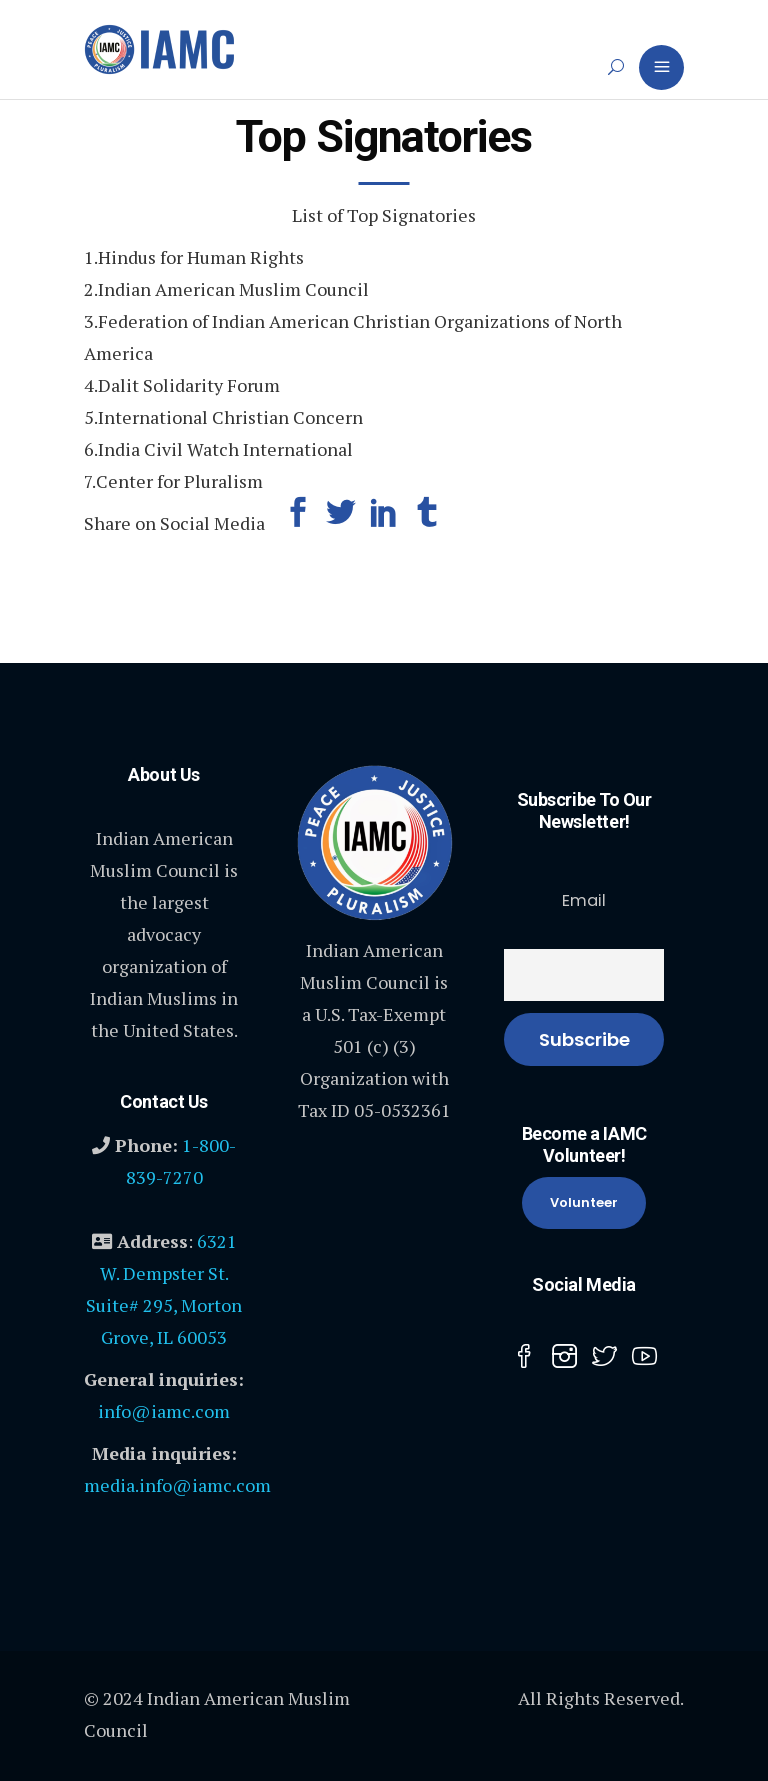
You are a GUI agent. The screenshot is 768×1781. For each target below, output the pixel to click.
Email (584, 900)
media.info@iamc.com (177, 1485)
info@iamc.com (164, 1411)
